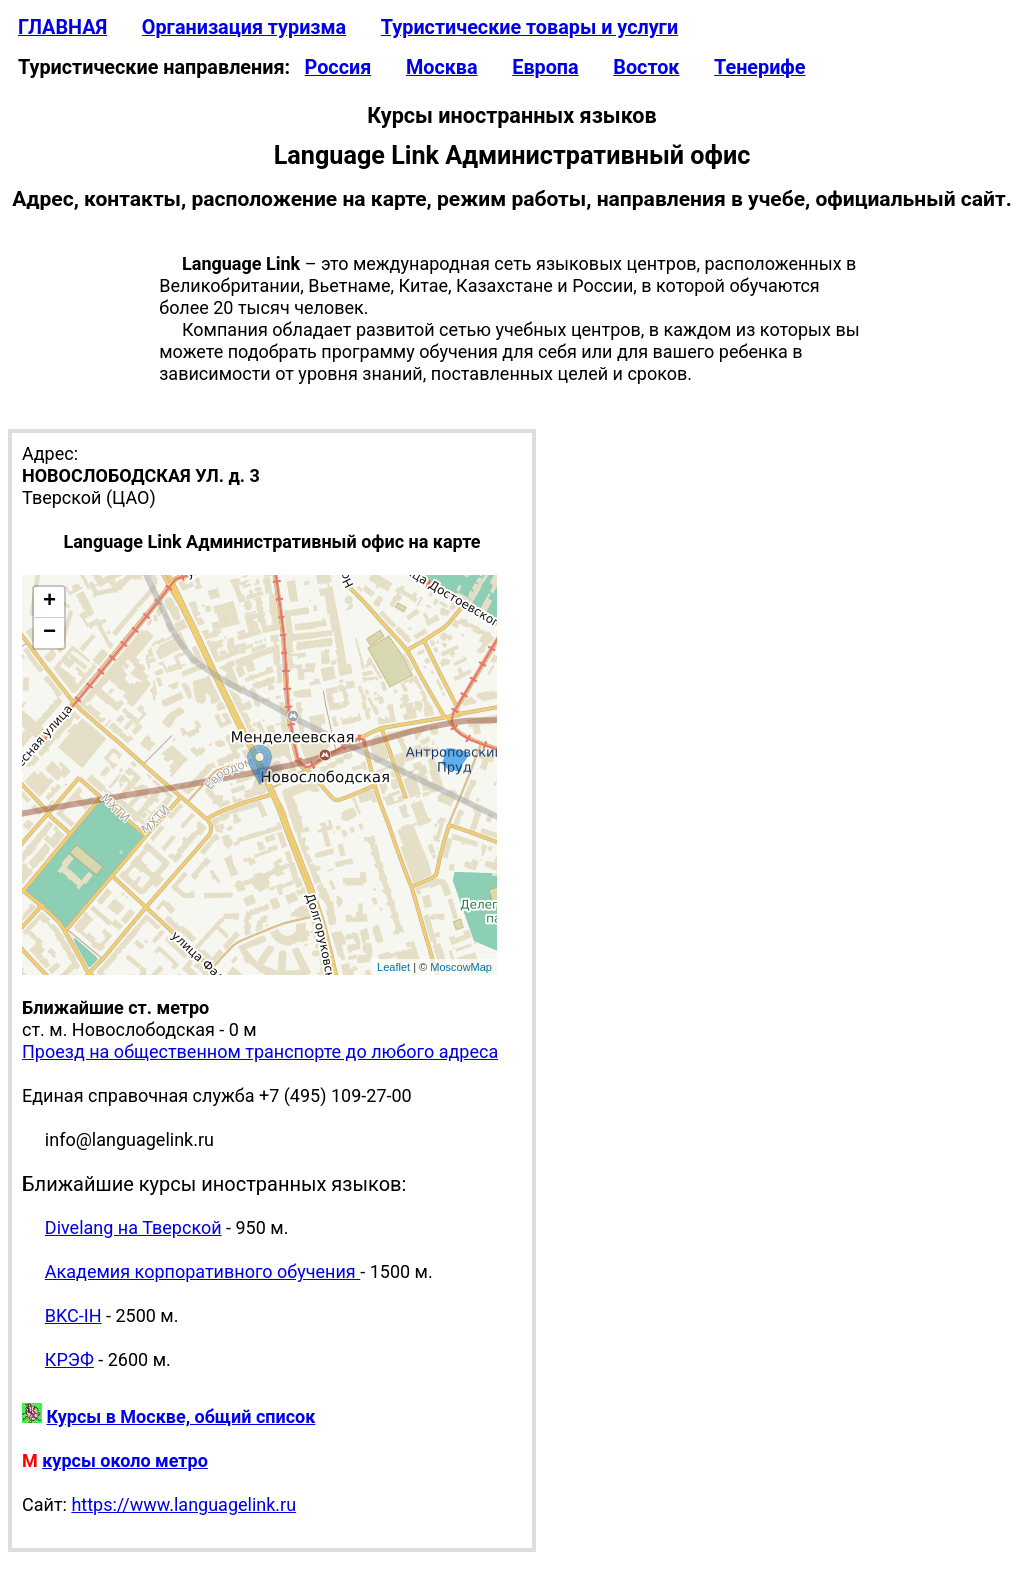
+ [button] (49, 602)
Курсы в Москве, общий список (180, 1416)
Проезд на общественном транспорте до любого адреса (260, 1051)
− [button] (49, 633)
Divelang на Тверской (133, 1227)
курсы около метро (125, 1460)
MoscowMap (461, 967)
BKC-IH (73, 1315)
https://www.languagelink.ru (183, 1504)
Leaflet (393, 967)
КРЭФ (69, 1359)
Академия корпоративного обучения (202, 1271)
